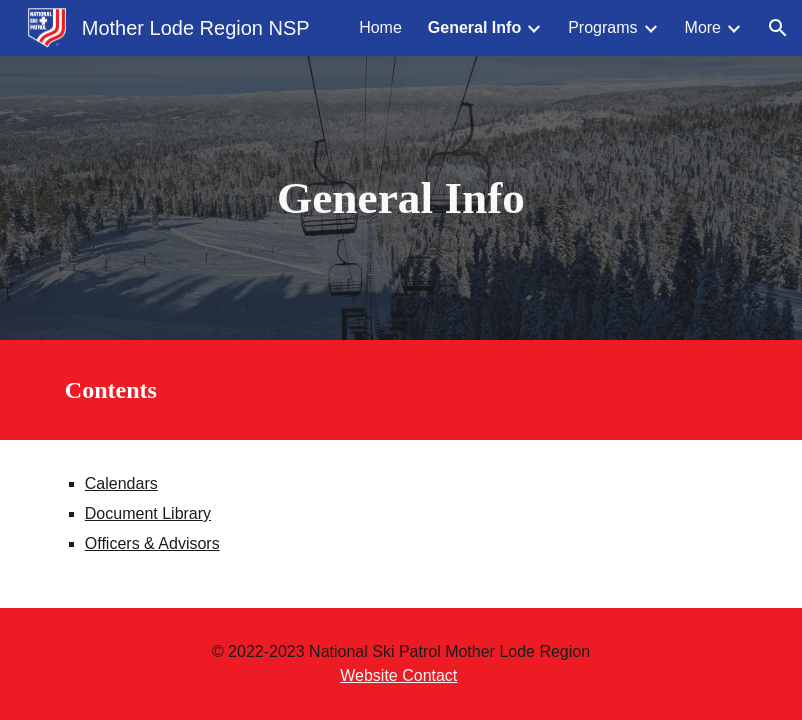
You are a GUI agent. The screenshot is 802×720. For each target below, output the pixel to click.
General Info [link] (474, 27)
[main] (400, 198)
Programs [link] (602, 27)
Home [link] (380, 27)
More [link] (703, 27)
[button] (778, 28)
